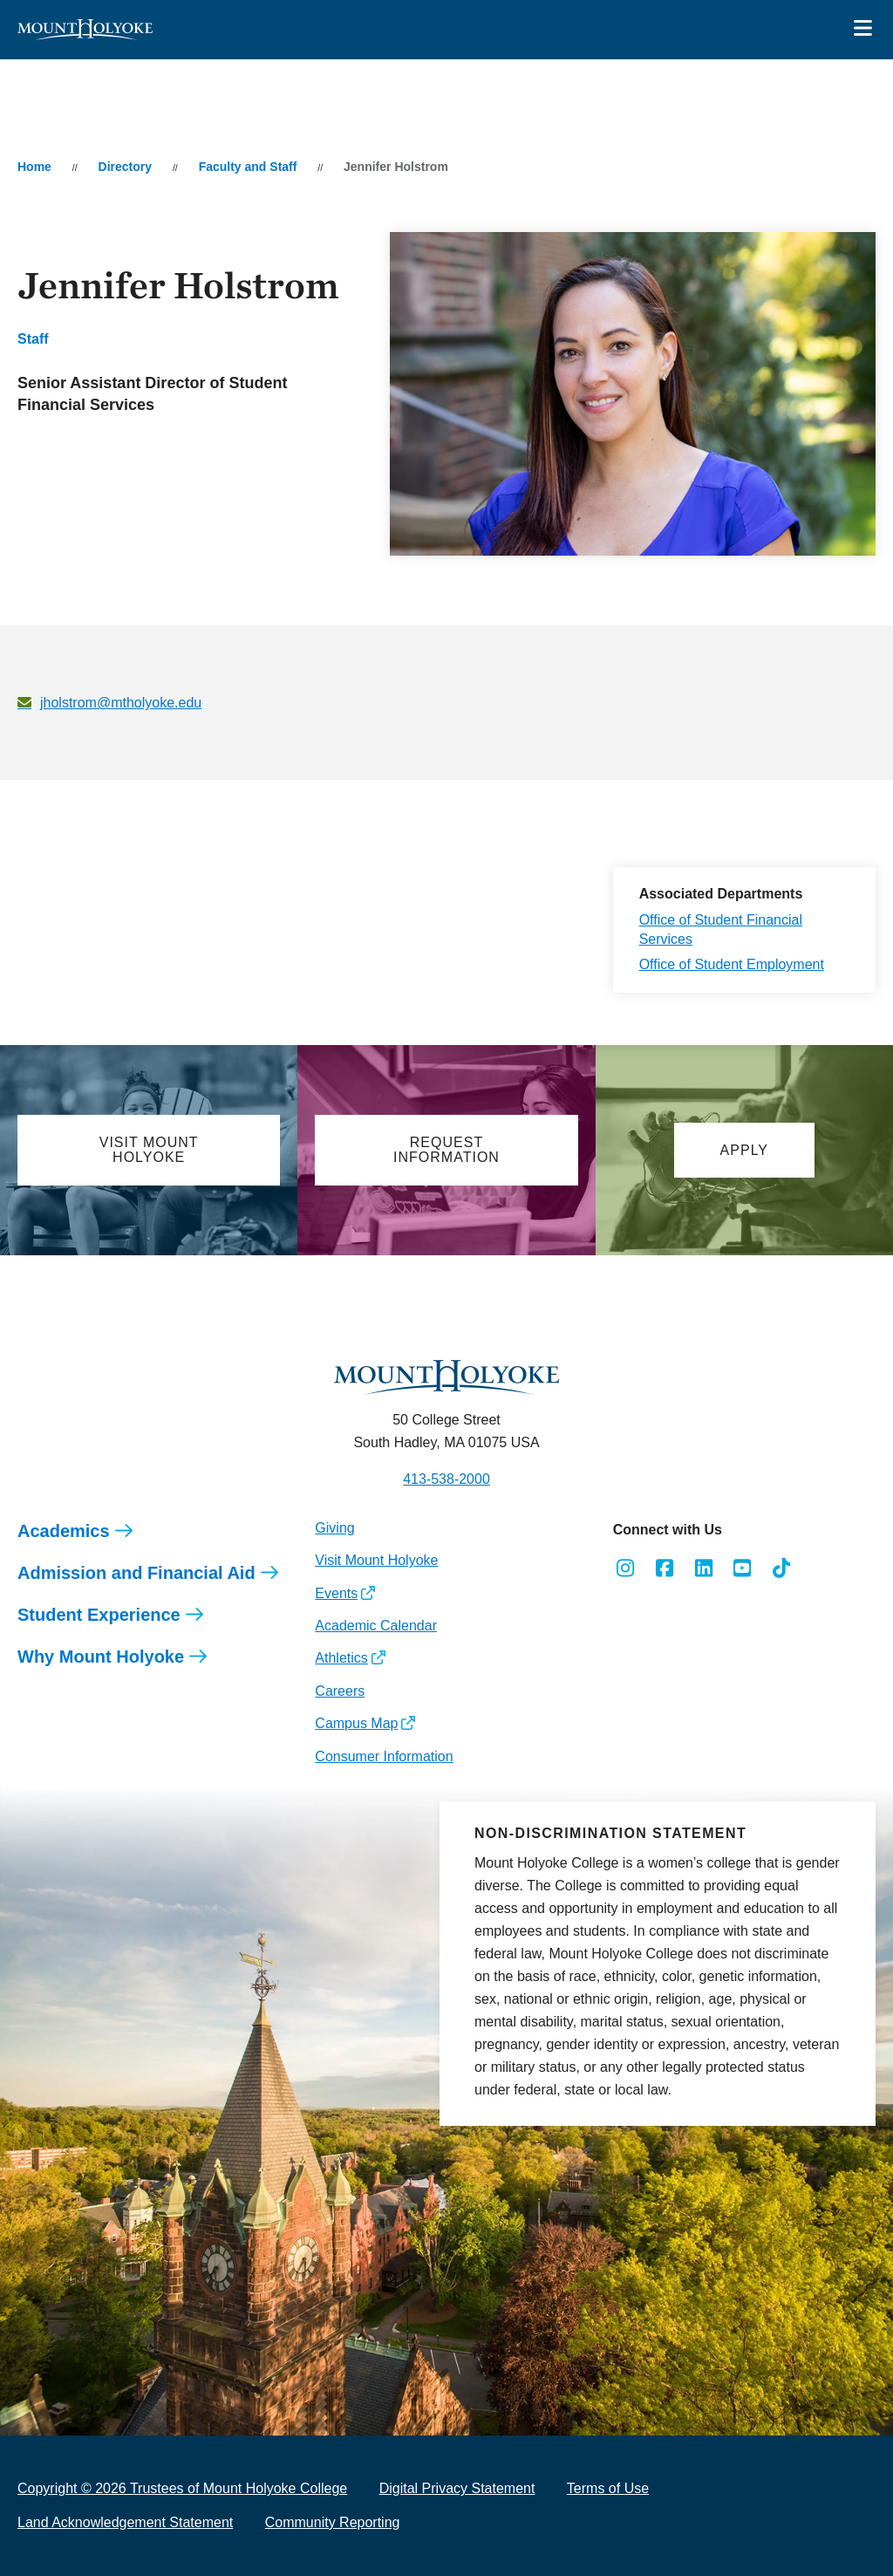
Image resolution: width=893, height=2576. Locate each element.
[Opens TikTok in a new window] (781, 1568)
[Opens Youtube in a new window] (742, 1568)
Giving (334, 1527)
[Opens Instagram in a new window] (625, 1568)
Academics (63, 1531)
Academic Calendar (376, 1625)
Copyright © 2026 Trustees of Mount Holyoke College (182, 2488)
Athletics (341, 1657)
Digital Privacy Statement (457, 2488)
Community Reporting (332, 2522)
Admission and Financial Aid (136, 1572)
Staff (33, 338)
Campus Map (356, 1723)
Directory (125, 167)
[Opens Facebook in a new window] (664, 1568)
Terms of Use (608, 2488)
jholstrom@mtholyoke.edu (120, 702)
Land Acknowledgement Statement (125, 2522)
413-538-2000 (446, 1479)
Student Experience (99, 1614)
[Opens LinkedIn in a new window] (703, 1568)
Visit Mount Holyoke (376, 1560)
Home (34, 167)
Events (336, 1593)
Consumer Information (384, 1756)
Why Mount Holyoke (100, 1656)
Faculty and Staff (248, 167)
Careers (340, 1691)
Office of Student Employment (731, 964)
